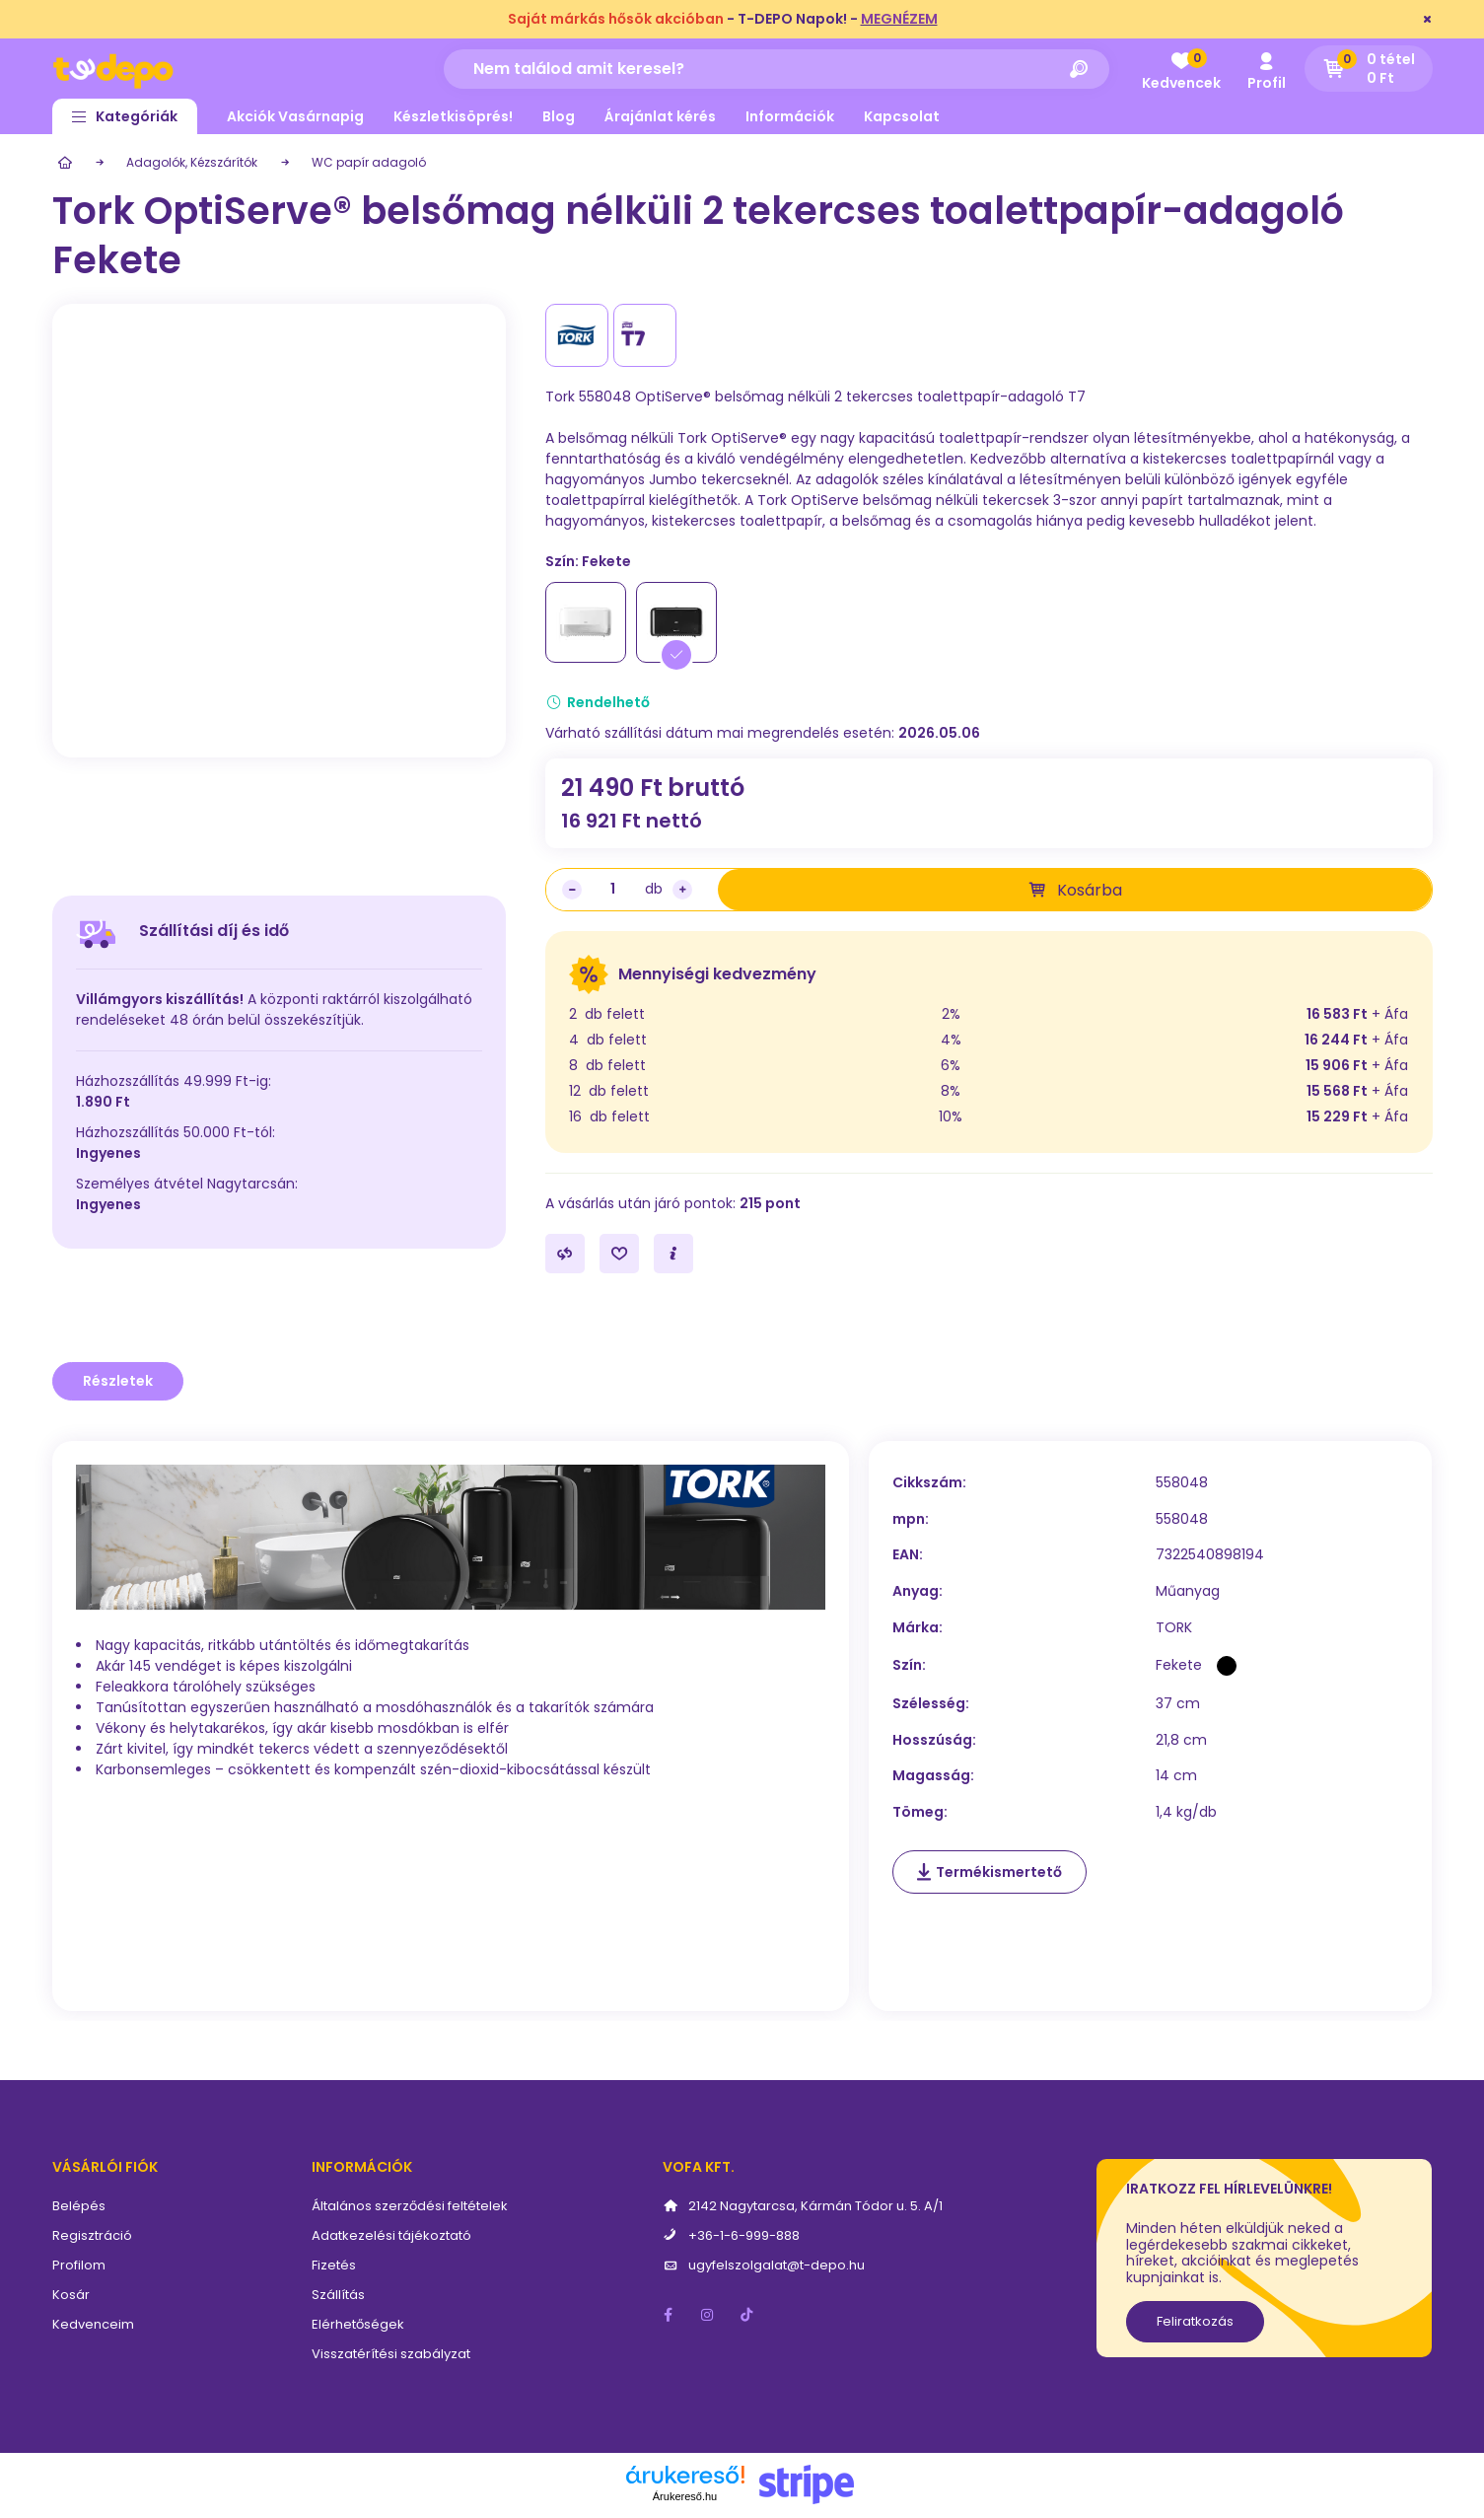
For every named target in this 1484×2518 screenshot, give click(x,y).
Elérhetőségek (358, 2324)
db (654, 889)
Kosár (71, 2294)
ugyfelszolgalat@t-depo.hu (776, 2265)
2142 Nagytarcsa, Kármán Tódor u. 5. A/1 (815, 2205)
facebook (668, 2315)
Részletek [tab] (118, 1381)
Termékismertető (999, 1872)
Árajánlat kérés (660, 116)
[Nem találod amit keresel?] (776, 69)
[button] (124, 116)
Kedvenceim (93, 2324)
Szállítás (338, 2294)
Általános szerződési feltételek (410, 2205)
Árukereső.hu (685, 2496)
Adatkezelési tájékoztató (391, 2235)
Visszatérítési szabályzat (391, 2353)
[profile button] (1267, 69)
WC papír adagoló (369, 162)
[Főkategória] (62, 163)
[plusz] (682, 889)
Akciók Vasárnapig (295, 116)
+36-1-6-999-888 (744, 2235)
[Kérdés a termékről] (673, 1253)
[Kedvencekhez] (619, 1253)
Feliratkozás (1195, 2321)
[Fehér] (585, 622)
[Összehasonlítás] (565, 1253)
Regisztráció (92, 2235)
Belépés (79, 2205)
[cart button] (1369, 68)
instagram (708, 2315)
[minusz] (572, 889)
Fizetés (334, 2265)
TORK (1174, 1627)
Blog (558, 116)
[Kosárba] (1075, 889)
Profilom (79, 2265)
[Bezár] (1428, 20)
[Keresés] (1079, 69)
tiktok (747, 2315)
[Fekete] (676, 622)
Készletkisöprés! (453, 116)
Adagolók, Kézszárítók (191, 162)
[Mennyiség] (613, 889)
